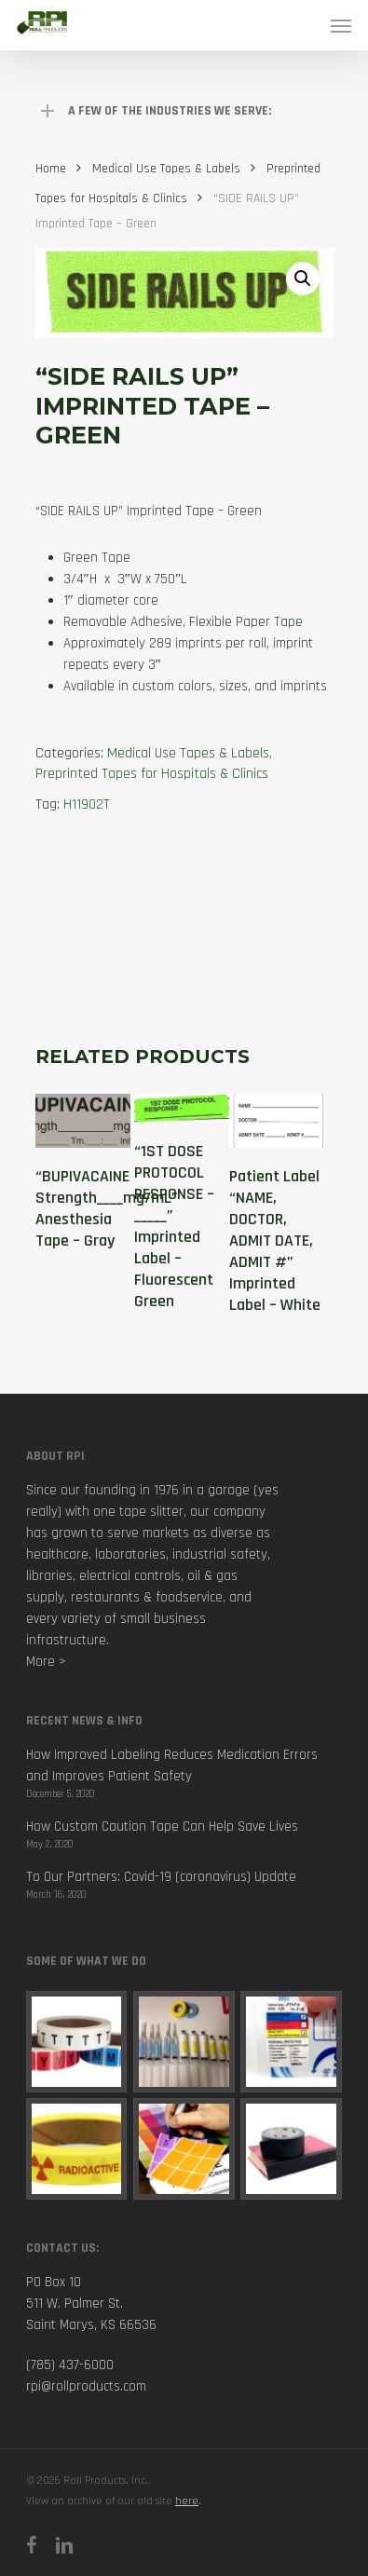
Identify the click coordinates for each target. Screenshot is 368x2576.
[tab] (184, 900)
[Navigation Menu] (341, 25)
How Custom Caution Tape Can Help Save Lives (162, 1826)
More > (46, 1661)
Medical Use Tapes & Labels (166, 168)
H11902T (86, 804)
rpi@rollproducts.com (86, 2386)
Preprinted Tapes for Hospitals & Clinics (151, 774)
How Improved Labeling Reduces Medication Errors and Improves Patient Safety (172, 1765)
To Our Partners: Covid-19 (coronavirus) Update (161, 1877)
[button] (303, 278)
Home (50, 168)
